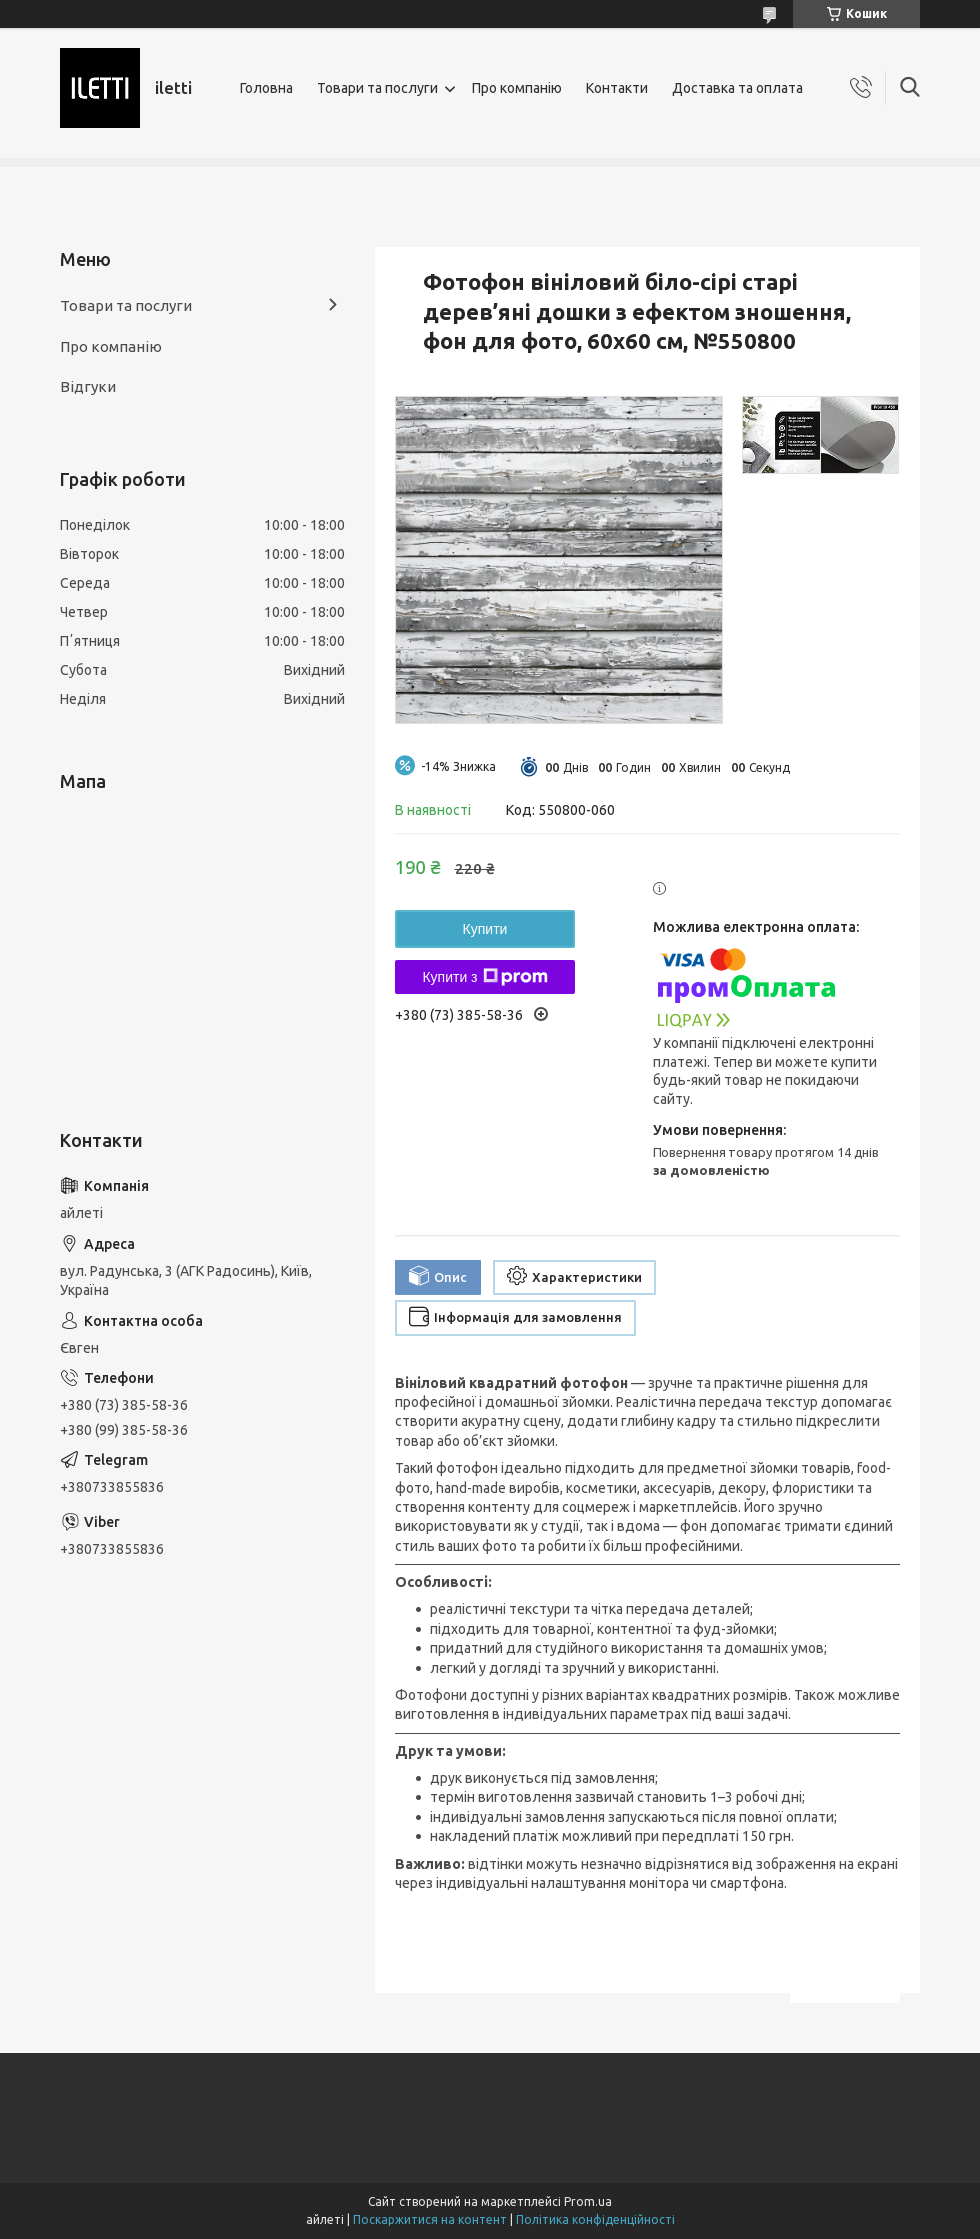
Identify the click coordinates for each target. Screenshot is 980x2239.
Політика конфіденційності (595, 2219)
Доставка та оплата (737, 88)
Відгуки (88, 386)
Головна (266, 88)
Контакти (617, 88)
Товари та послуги (377, 88)
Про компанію (517, 88)
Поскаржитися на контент (430, 2219)
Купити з (484, 977)
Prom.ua (588, 2201)
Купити (485, 929)
